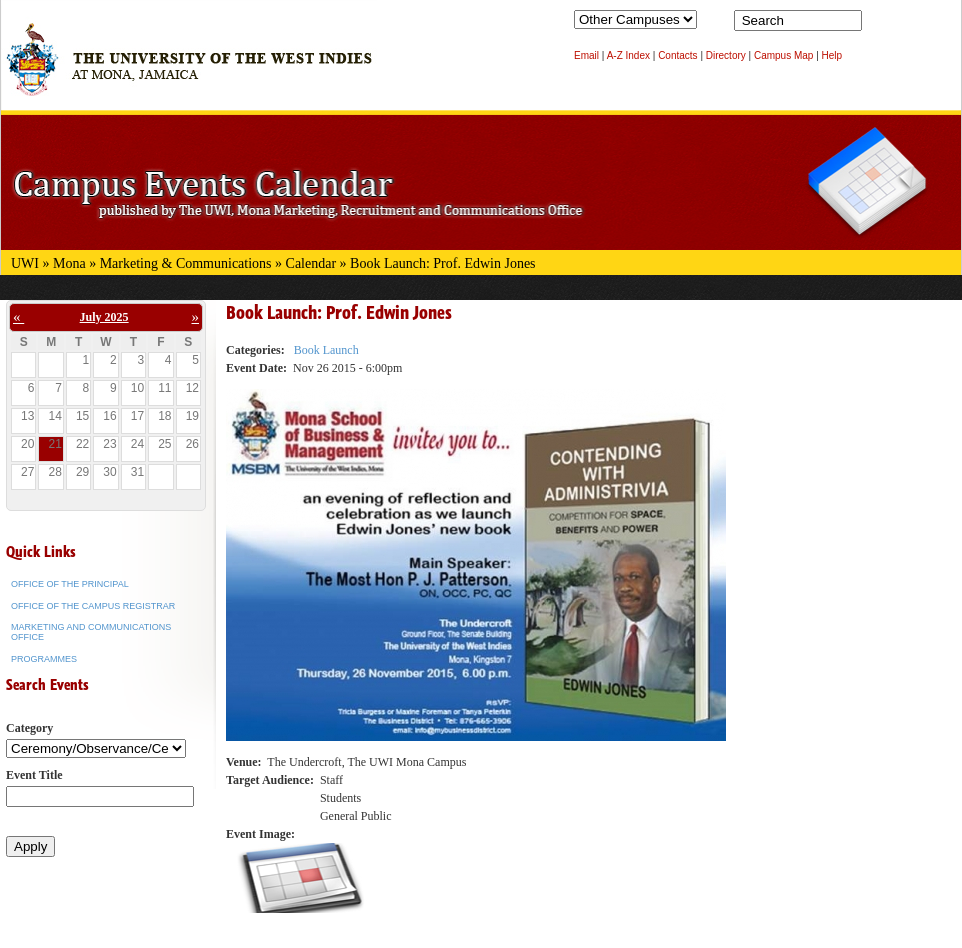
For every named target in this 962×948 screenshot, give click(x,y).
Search (881, 25)
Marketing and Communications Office (91, 632)
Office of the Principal (70, 584)
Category (29, 728)
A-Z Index (628, 55)
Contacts (677, 55)
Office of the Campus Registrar (93, 606)
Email (586, 55)
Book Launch (326, 350)
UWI (25, 263)
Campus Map (783, 55)
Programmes (44, 659)
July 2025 (104, 317)
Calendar (311, 263)
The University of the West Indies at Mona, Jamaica (189, 69)
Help (832, 55)
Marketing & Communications (186, 263)
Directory (726, 55)
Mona (69, 263)
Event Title (34, 775)
